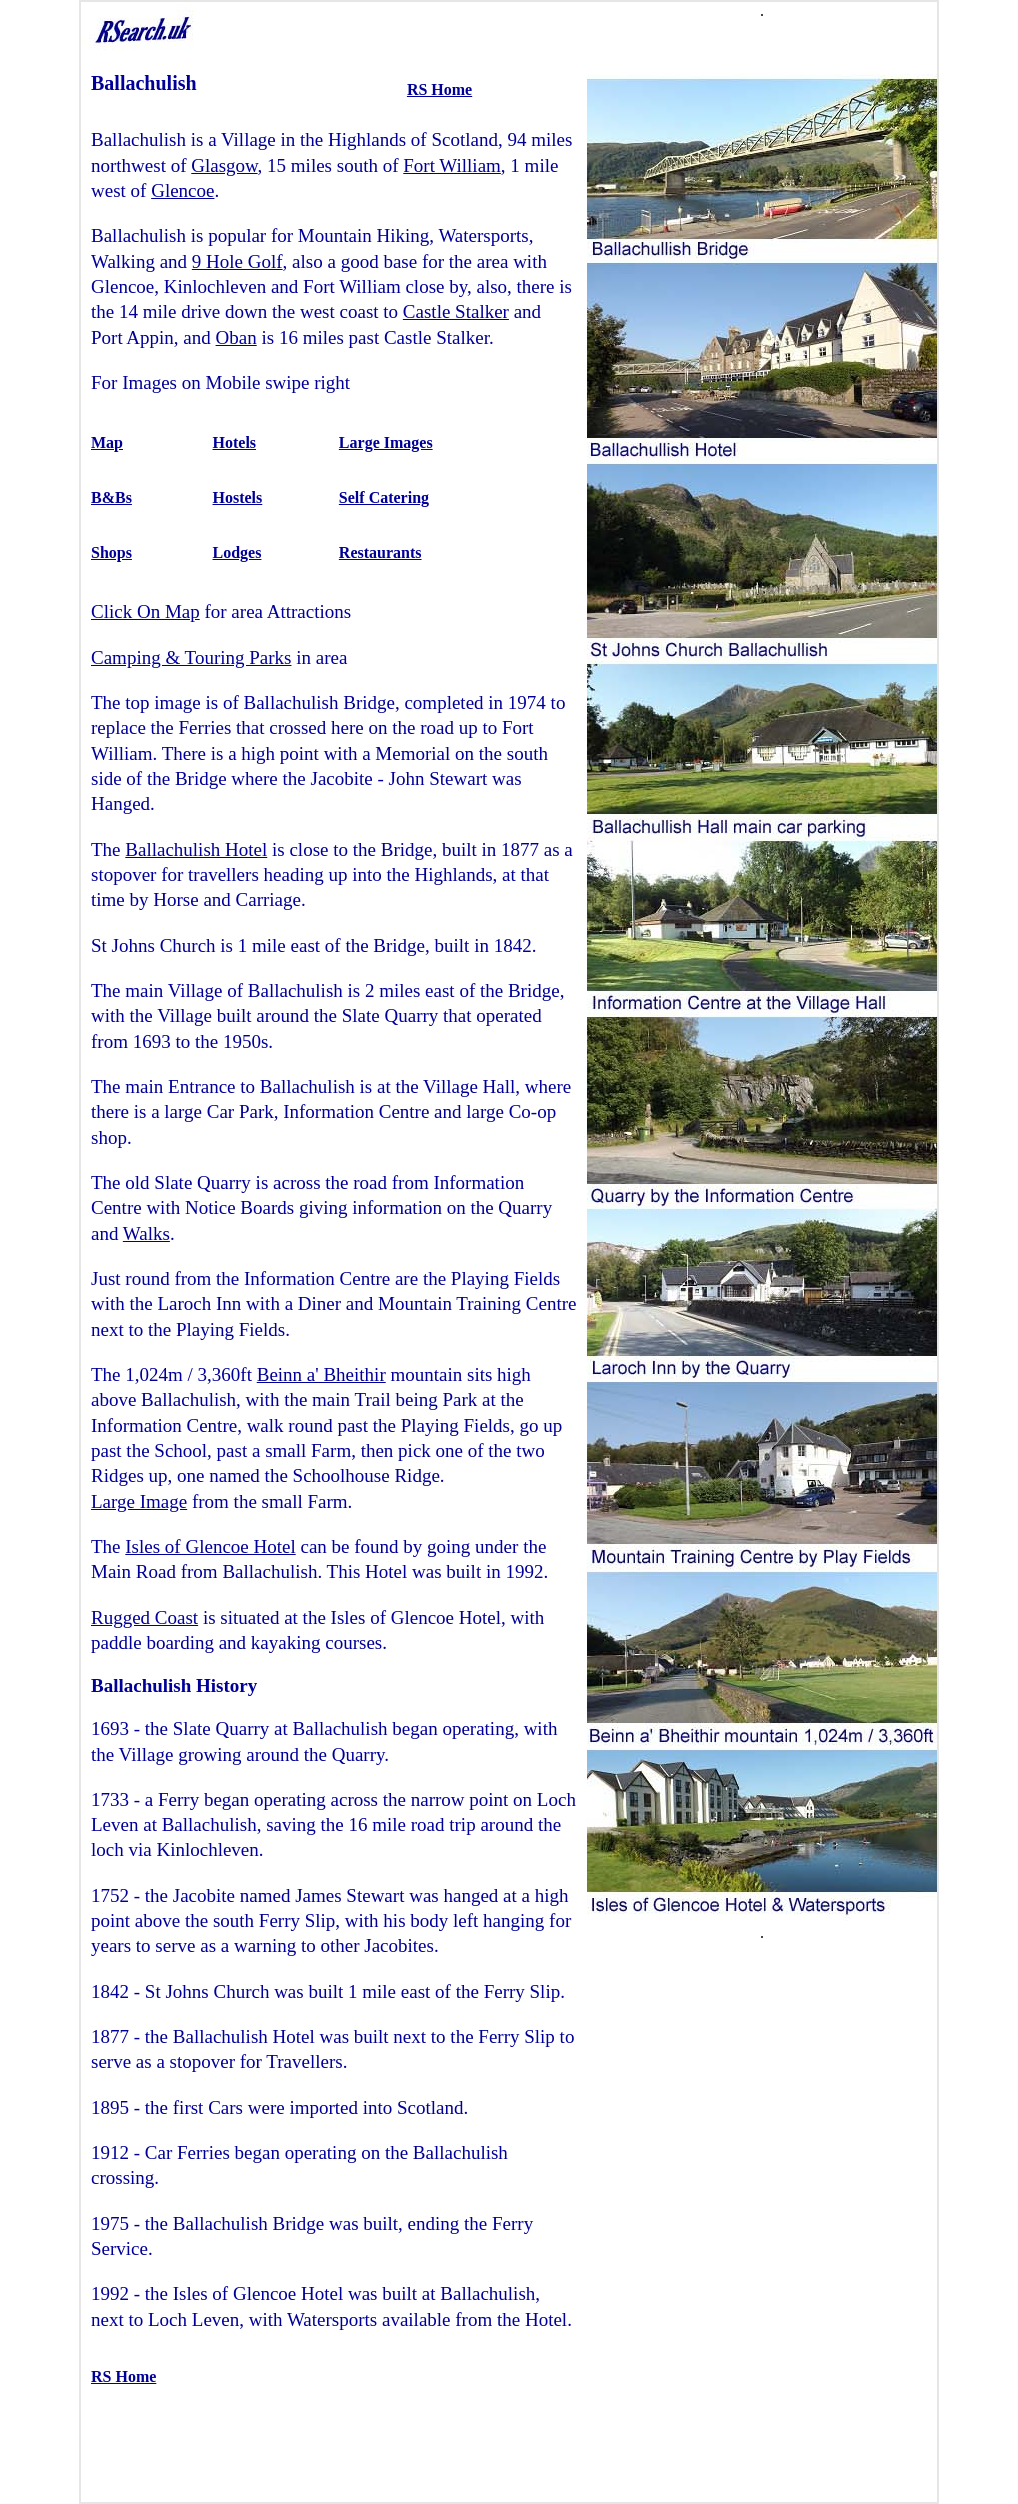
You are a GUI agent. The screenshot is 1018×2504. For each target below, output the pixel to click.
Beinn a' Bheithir (321, 1374)
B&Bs (111, 497)
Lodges (237, 552)
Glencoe (182, 190)
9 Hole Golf (237, 261)
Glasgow (224, 165)
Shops (111, 552)
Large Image (139, 1501)
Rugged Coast (144, 1617)
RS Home (439, 89)
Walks (146, 1233)
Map (107, 442)
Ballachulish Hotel (196, 849)
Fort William (452, 165)
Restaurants (380, 552)
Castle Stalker (456, 311)
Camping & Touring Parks (191, 657)
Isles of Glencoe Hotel (210, 1546)
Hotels (235, 442)
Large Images (386, 442)
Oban (236, 337)
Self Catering (384, 497)
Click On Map (145, 611)
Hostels (238, 497)
